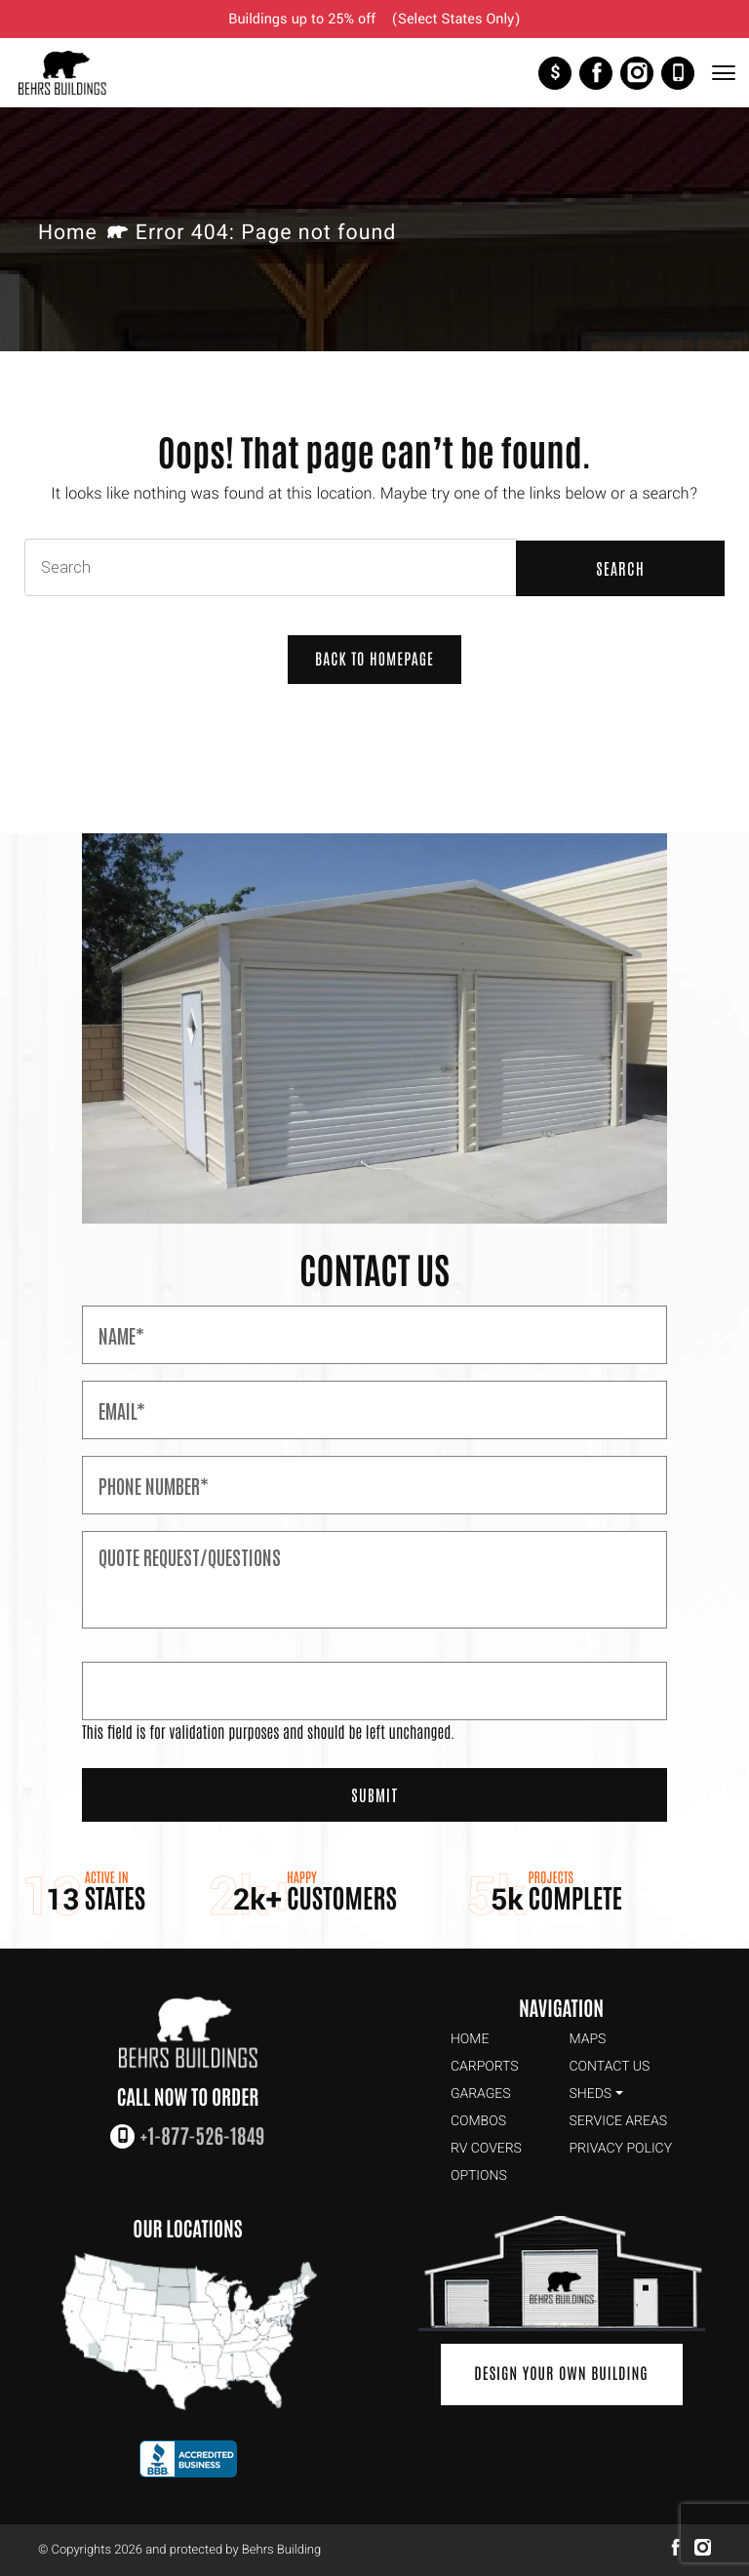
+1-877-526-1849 (678, 73)
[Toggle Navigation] (722, 72)
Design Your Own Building (561, 2375)
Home (68, 233)
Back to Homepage (374, 660)
